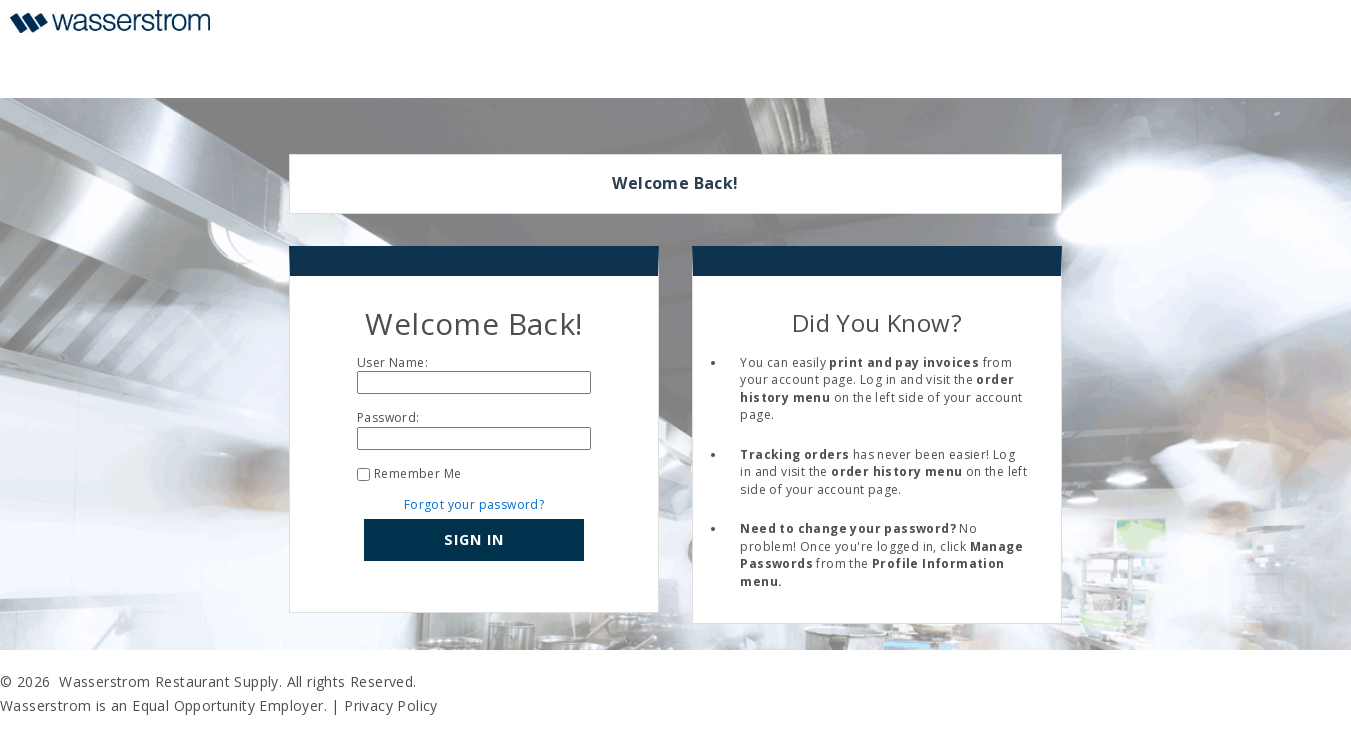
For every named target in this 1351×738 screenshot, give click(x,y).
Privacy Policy (391, 705)
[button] (474, 540)
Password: (388, 417)
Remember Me (417, 473)
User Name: (392, 362)
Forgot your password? (474, 504)
